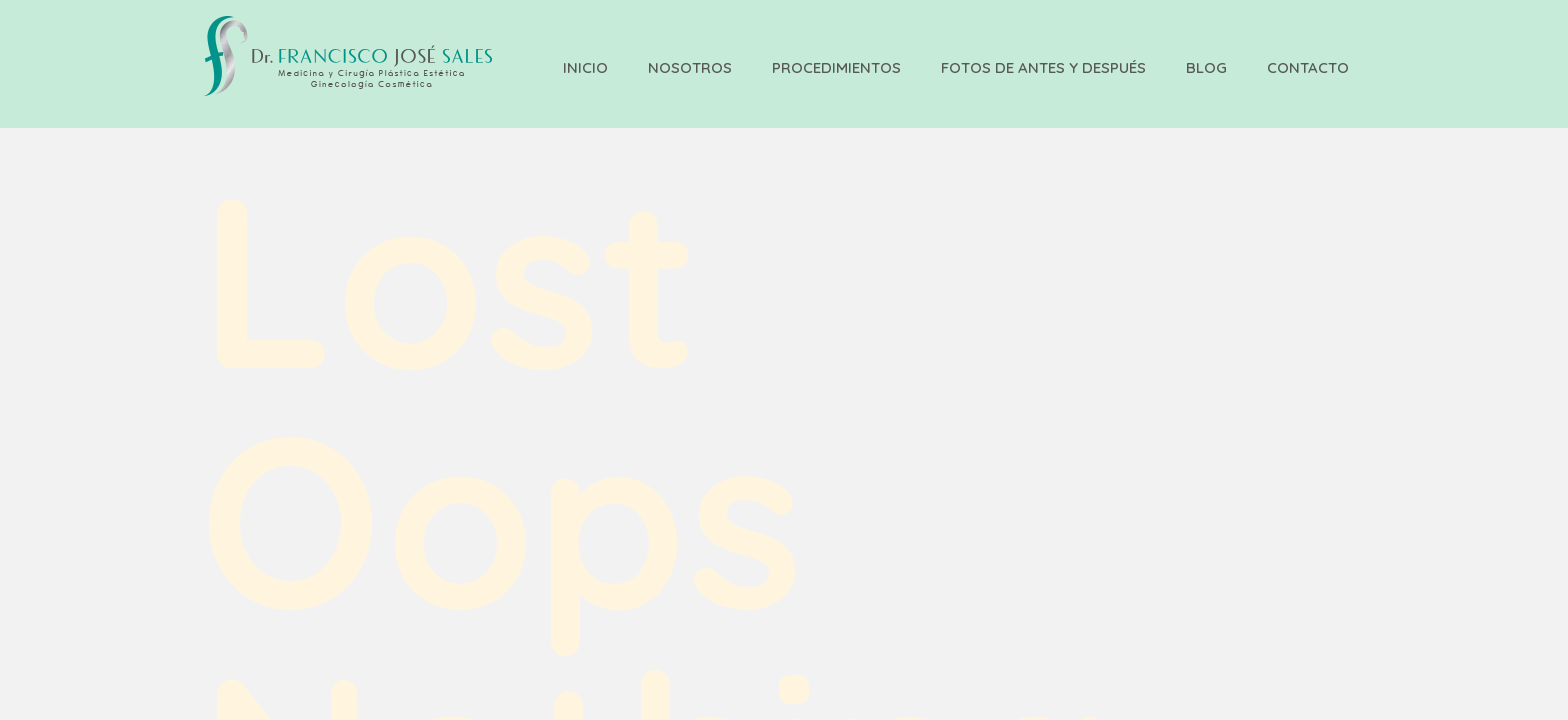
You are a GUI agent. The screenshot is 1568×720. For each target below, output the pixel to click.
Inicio (585, 67)
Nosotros (690, 67)
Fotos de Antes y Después (1043, 67)
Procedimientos (836, 67)
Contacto (1308, 67)
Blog (1206, 67)
